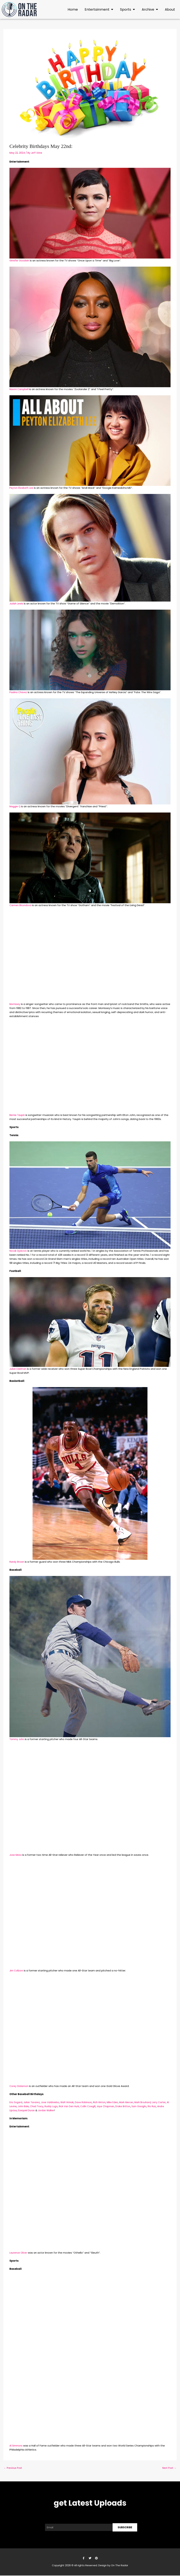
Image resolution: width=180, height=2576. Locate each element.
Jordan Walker (67, 2110)
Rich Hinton (106, 2102)
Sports (127, 9)
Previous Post (14, 2468)
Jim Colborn (17, 1970)
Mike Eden (121, 2102)
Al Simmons (16, 2445)
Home (73, 9)
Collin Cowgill (106, 2106)
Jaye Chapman (125, 2106)
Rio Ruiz (14, 2110)
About (170, 9)
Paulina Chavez (19, 692)
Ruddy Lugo (67, 2106)
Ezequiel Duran (46, 2110)
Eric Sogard (16, 2102)
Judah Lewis (17, 603)
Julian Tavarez (33, 2102)
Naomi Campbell (20, 389)
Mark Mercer (135, 2102)
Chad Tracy (51, 2106)
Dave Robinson (89, 2102)
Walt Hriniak (72, 2102)
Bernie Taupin (17, 1115)
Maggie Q (15, 806)
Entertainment (99, 9)
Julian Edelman (18, 1369)
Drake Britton (144, 2106)
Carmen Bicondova (21, 905)
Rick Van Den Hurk (86, 2106)
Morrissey (15, 1004)
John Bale (37, 2106)
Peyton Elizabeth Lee (22, 488)
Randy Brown (17, 1561)
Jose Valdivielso (53, 2102)
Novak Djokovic (18, 1251)
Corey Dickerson (19, 2086)
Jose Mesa (16, 1855)
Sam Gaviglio (162, 2106)
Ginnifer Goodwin (20, 260)
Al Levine (23, 2106)
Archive (150, 9)
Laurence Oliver (18, 2252)
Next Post (168, 2468)
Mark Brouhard (153, 2102)
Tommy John (17, 1739)
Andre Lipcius (28, 2110)
